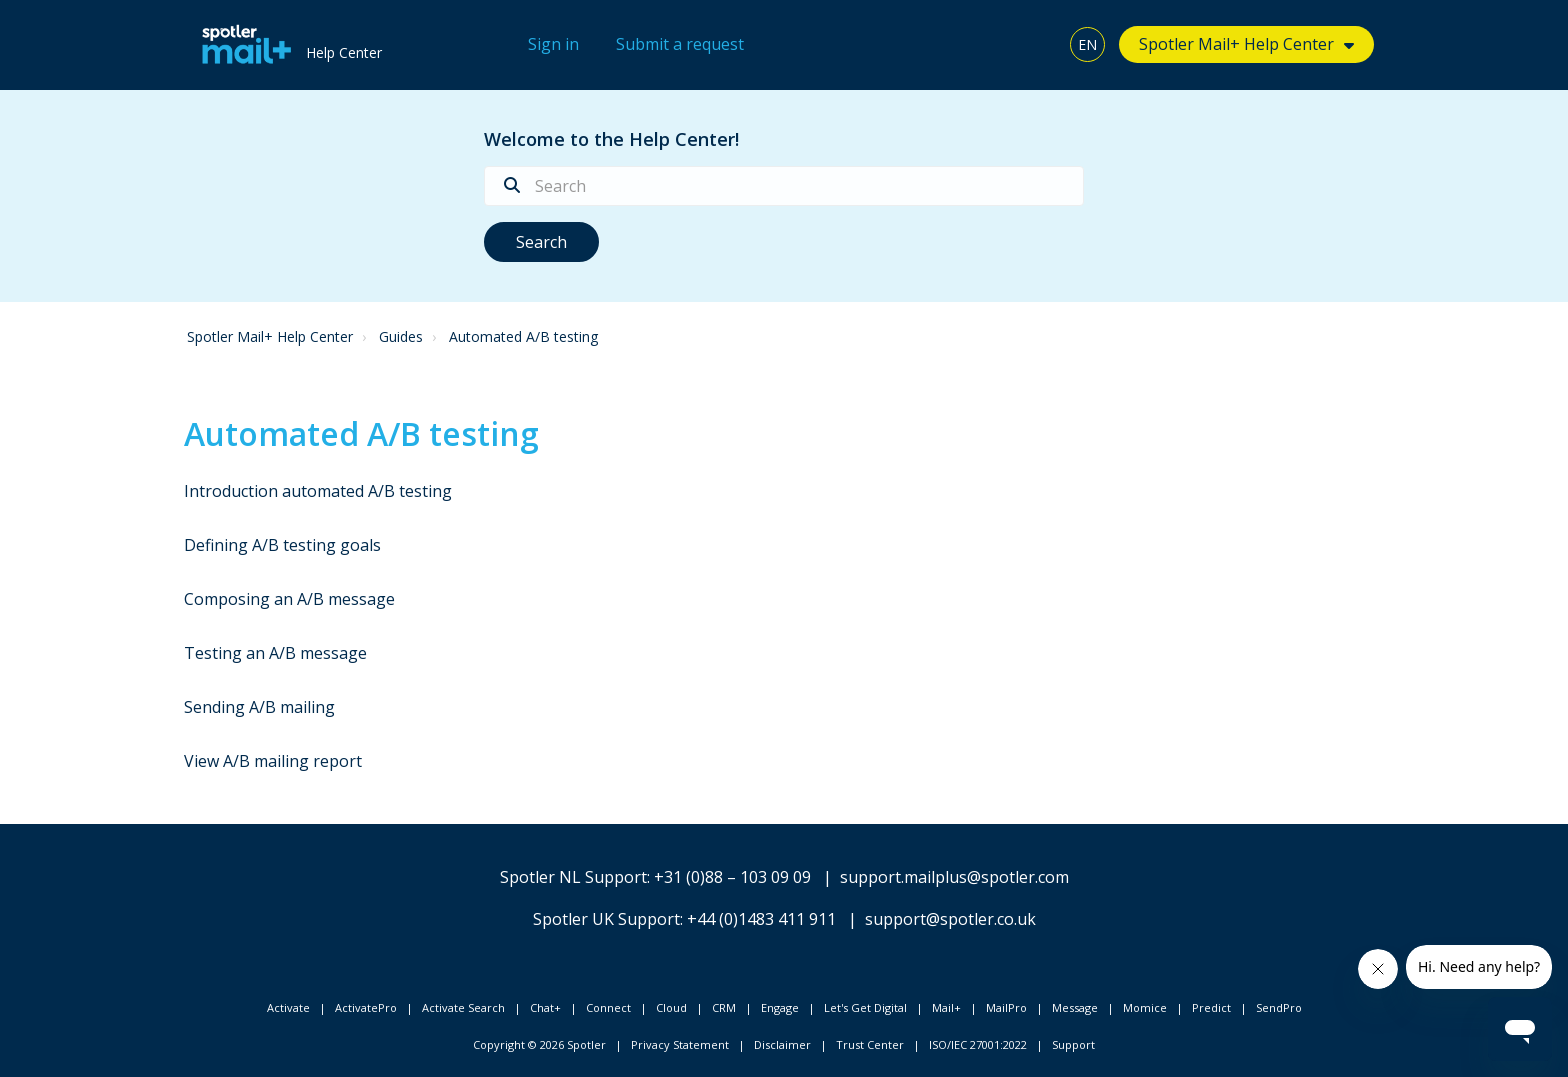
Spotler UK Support (606, 919)
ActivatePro (366, 1007)
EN (1087, 44)
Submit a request (680, 44)
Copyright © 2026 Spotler (539, 1044)
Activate (288, 1007)
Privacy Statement (680, 1044)
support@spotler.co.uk (950, 919)
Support (1073, 1044)
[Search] (784, 186)
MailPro (1006, 1007)
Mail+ (946, 1007)
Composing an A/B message (289, 599)
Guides (401, 336)
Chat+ (545, 1007)
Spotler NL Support (573, 877)
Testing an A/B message (275, 653)
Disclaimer (782, 1044)
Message (1075, 1007)
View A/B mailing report (273, 761)
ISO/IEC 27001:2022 (978, 1044)
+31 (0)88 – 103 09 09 (732, 877)
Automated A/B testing (523, 336)
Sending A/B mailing (259, 707)
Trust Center (870, 1044)
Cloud (671, 1007)
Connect (608, 1007)
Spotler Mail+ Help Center (1236, 44)
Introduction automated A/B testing (318, 491)
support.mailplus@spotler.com (954, 877)
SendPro (1279, 1007)
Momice (1145, 1007)
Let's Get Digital (865, 1007)
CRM (724, 1007)
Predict (1211, 1007)
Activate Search (463, 1007)
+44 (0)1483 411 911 (761, 919)
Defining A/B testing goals (282, 545)
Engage (780, 1007)
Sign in (553, 44)
